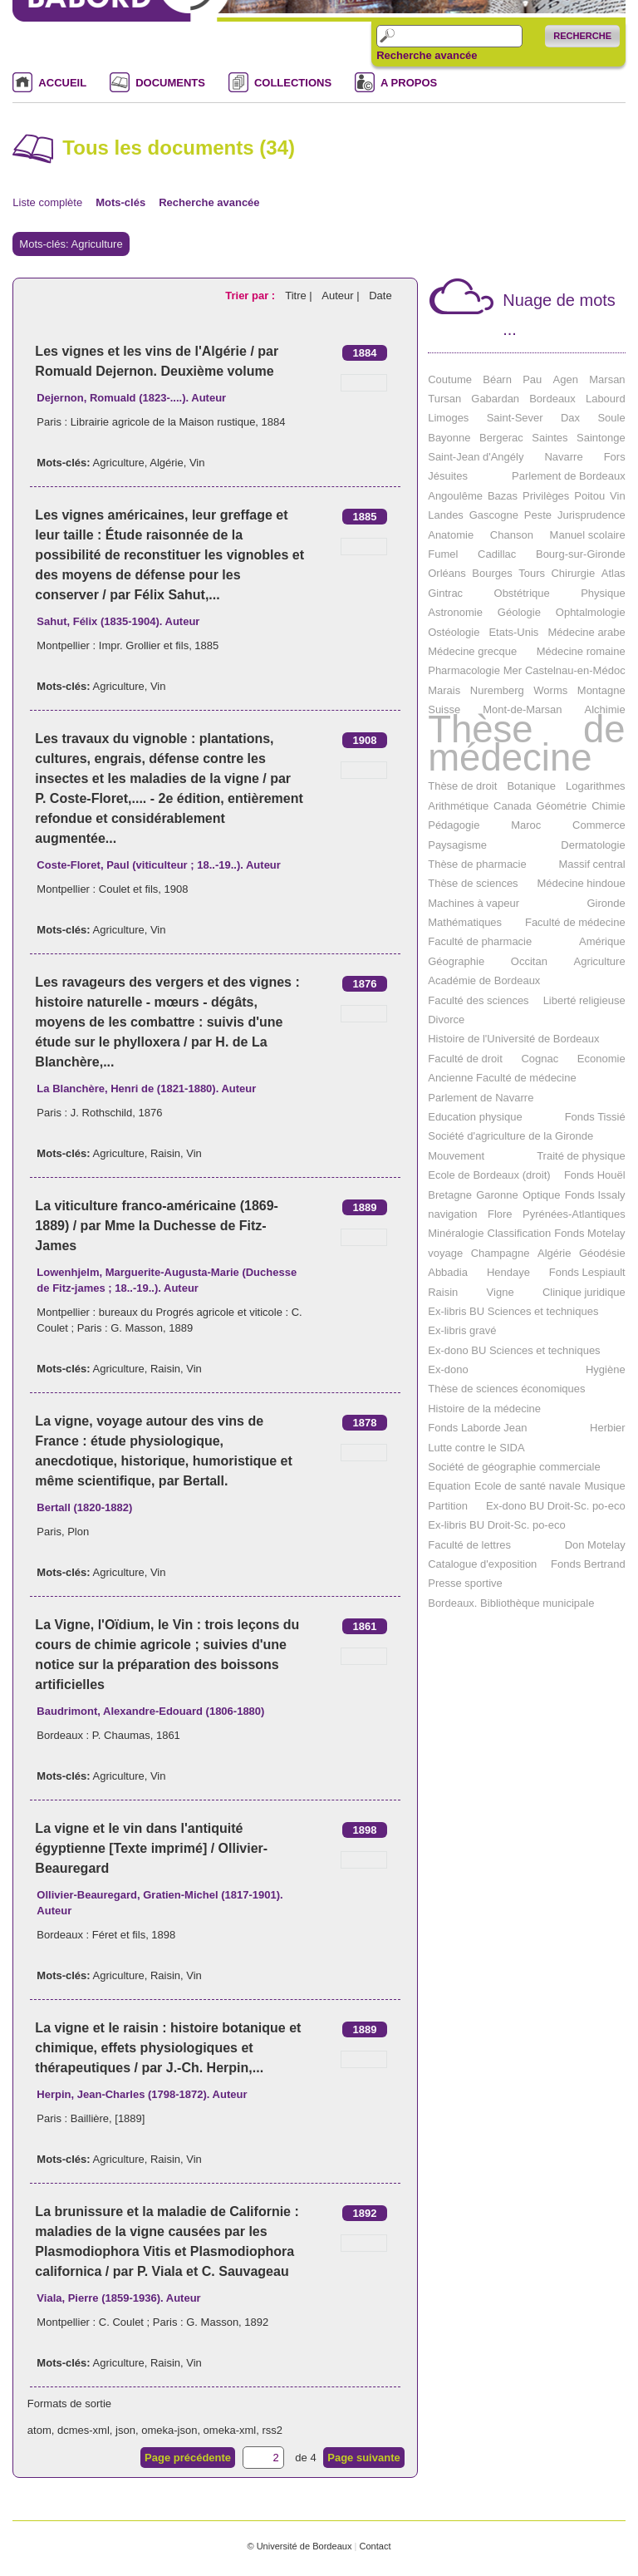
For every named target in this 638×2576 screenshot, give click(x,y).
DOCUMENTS (170, 82)
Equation (449, 1486)
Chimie (608, 806)
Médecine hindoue (581, 883)
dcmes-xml (83, 2430)
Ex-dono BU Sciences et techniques (514, 1350)
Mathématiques (465, 922)
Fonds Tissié (595, 1117)
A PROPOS (408, 82)
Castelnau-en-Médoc (575, 670)
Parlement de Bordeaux (569, 476)
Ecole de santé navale (527, 1486)
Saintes (549, 437)
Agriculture (119, 462)
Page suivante (363, 2457)
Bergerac (501, 437)
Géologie (519, 612)
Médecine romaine (581, 651)
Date (380, 295)
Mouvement (456, 1156)
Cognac (539, 1058)
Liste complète (47, 202)
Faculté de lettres (469, 1545)
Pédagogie (453, 825)
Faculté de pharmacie (480, 941)
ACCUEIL (62, 82)
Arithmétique (458, 806)
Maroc (526, 825)
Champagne (500, 1253)
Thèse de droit (462, 786)
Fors (615, 457)
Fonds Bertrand (588, 1564)
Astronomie (455, 612)
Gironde (605, 903)
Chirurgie (573, 573)
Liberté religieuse (584, 1000)
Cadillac (497, 554)
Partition (448, 1506)
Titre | (300, 295)
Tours (531, 573)
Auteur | (341, 295)
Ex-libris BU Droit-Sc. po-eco (496, 1525)
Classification (520, 1233)
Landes (446, 515)
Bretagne (450, 1195)
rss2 (272, 2430)
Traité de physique (581, 1156)
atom (39, 2430)
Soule (611, 417)
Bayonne (449, 437)
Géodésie (602, 1253)
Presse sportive (465, 1583)
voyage (445, 1253)
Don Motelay (595, 1545)
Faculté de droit (465, 1058)
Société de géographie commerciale (514, 1466)
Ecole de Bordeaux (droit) (489, 1175)
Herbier (608, 1427)
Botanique (531, 786)
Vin (197, 462)
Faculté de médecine (575, 922)
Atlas (613, 573)
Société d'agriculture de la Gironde (510, 1136)
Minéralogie (455, 1233)
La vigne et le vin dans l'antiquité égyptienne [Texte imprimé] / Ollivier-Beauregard (151, 1848)
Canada (512, 806)
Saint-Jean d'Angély (475, 457)
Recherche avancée (426, 56)
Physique (603, 593)
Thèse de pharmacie (477, 864)
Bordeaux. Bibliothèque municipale (511, 1603)
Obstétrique (522, 593)
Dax (570, 417)
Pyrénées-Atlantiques (574, 1214)
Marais (444, 690)
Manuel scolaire (588, 535)
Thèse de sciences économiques (506, 1388)
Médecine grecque (472, 651)
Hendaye (508, 1272)
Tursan (444, 398)
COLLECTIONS (292, 82)
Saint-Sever (515, 417)
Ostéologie (453, 632)
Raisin (165, 1153)
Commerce (599, 825)
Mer (512, 670)
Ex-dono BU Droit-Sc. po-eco (556, 1506)
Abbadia (448, 1272)
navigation (452, 1214)
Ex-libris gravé (462, 1330)
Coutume (450, 379)
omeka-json (169, 2430)
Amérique (602, 941)
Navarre (563, 457)
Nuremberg (497, 690)
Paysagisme (457, 845)
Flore (500, 1214)
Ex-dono (448, 1369)
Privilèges (546, 496)
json (125, 2430)
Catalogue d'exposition (482, 1564)
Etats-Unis (513, 632)
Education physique (475, 1117)
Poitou (589, 496)
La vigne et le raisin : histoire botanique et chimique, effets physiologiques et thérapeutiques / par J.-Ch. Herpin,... (168, 2048)
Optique (542, 1195)
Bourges (492, 573)
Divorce (446, 1019)
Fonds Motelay (589, 1233)
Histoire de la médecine (484, 1408)
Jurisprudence (591, 515)
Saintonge (601, 437)
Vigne (500, 1292)
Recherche (582, 36)
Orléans (447, 573)
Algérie (166, 462)
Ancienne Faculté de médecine (502, 1077)
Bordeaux (552, 398)
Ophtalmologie (591, 612)
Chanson (511, 535)
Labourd (606, 398)
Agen (565, 379)
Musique (604, 1486)
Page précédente (188, 2457)
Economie (601, 1058)
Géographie (456, 961)
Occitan (529, 961)
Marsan (607, 379)
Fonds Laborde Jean (477, 1427)
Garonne (497, 1195)
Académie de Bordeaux (484, 980)
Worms (550, 690)
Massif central (591, 864)
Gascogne (493, 515)
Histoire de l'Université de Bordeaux (513, 1038)
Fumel (443, 554)
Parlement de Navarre (480, 1097)
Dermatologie (593, 845)
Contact (374, 2546)
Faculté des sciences (478, 1000)
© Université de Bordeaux (299, 2546)
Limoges (448, 417)
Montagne (601, 690)
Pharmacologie (464, 670)
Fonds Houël (595, 1175)
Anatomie (451, 535)
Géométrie (562, 806)
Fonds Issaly (595, 1195)
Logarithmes (596, 786)
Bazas (503, 496)
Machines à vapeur (473, 903)
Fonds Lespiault (587, 1272)
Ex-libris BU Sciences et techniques (513, 1311)
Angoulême (455, 496)
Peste (538, 515)
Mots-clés (120, 202)
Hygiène (606, 1369)
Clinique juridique (584, 1292)
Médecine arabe (586, 632)
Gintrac (445, 593)
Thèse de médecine (526, 743)
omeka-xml (230, 2430)
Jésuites (448, 476)
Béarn (497, 379)
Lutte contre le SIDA (476, 1447)
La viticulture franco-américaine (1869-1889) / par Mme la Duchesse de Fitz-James (156, 1226)
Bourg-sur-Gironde (581, 554)
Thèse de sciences (473, 883)
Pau (532, 379)
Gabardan (495, 398)
